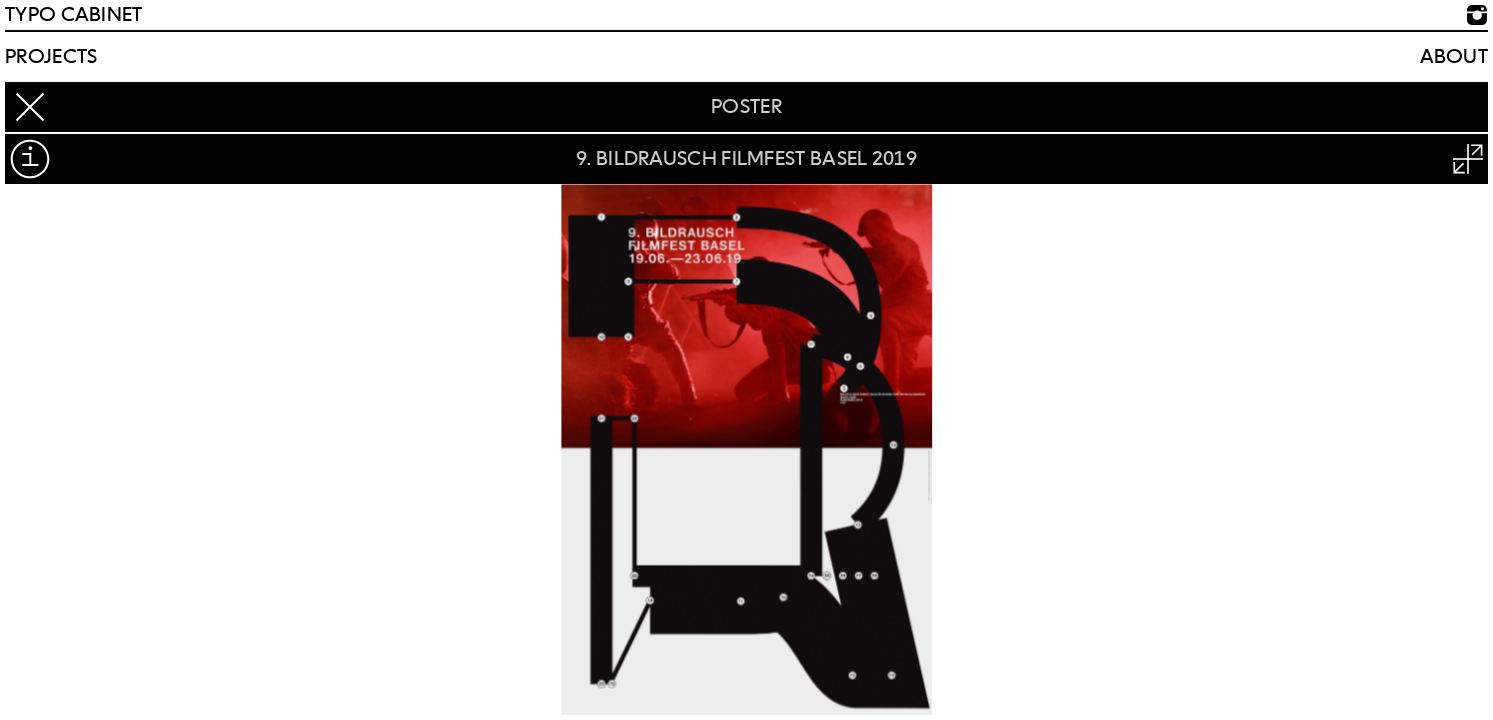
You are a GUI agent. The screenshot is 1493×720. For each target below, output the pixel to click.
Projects (51, 57)
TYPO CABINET (74, 15)
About (1454, 57)
